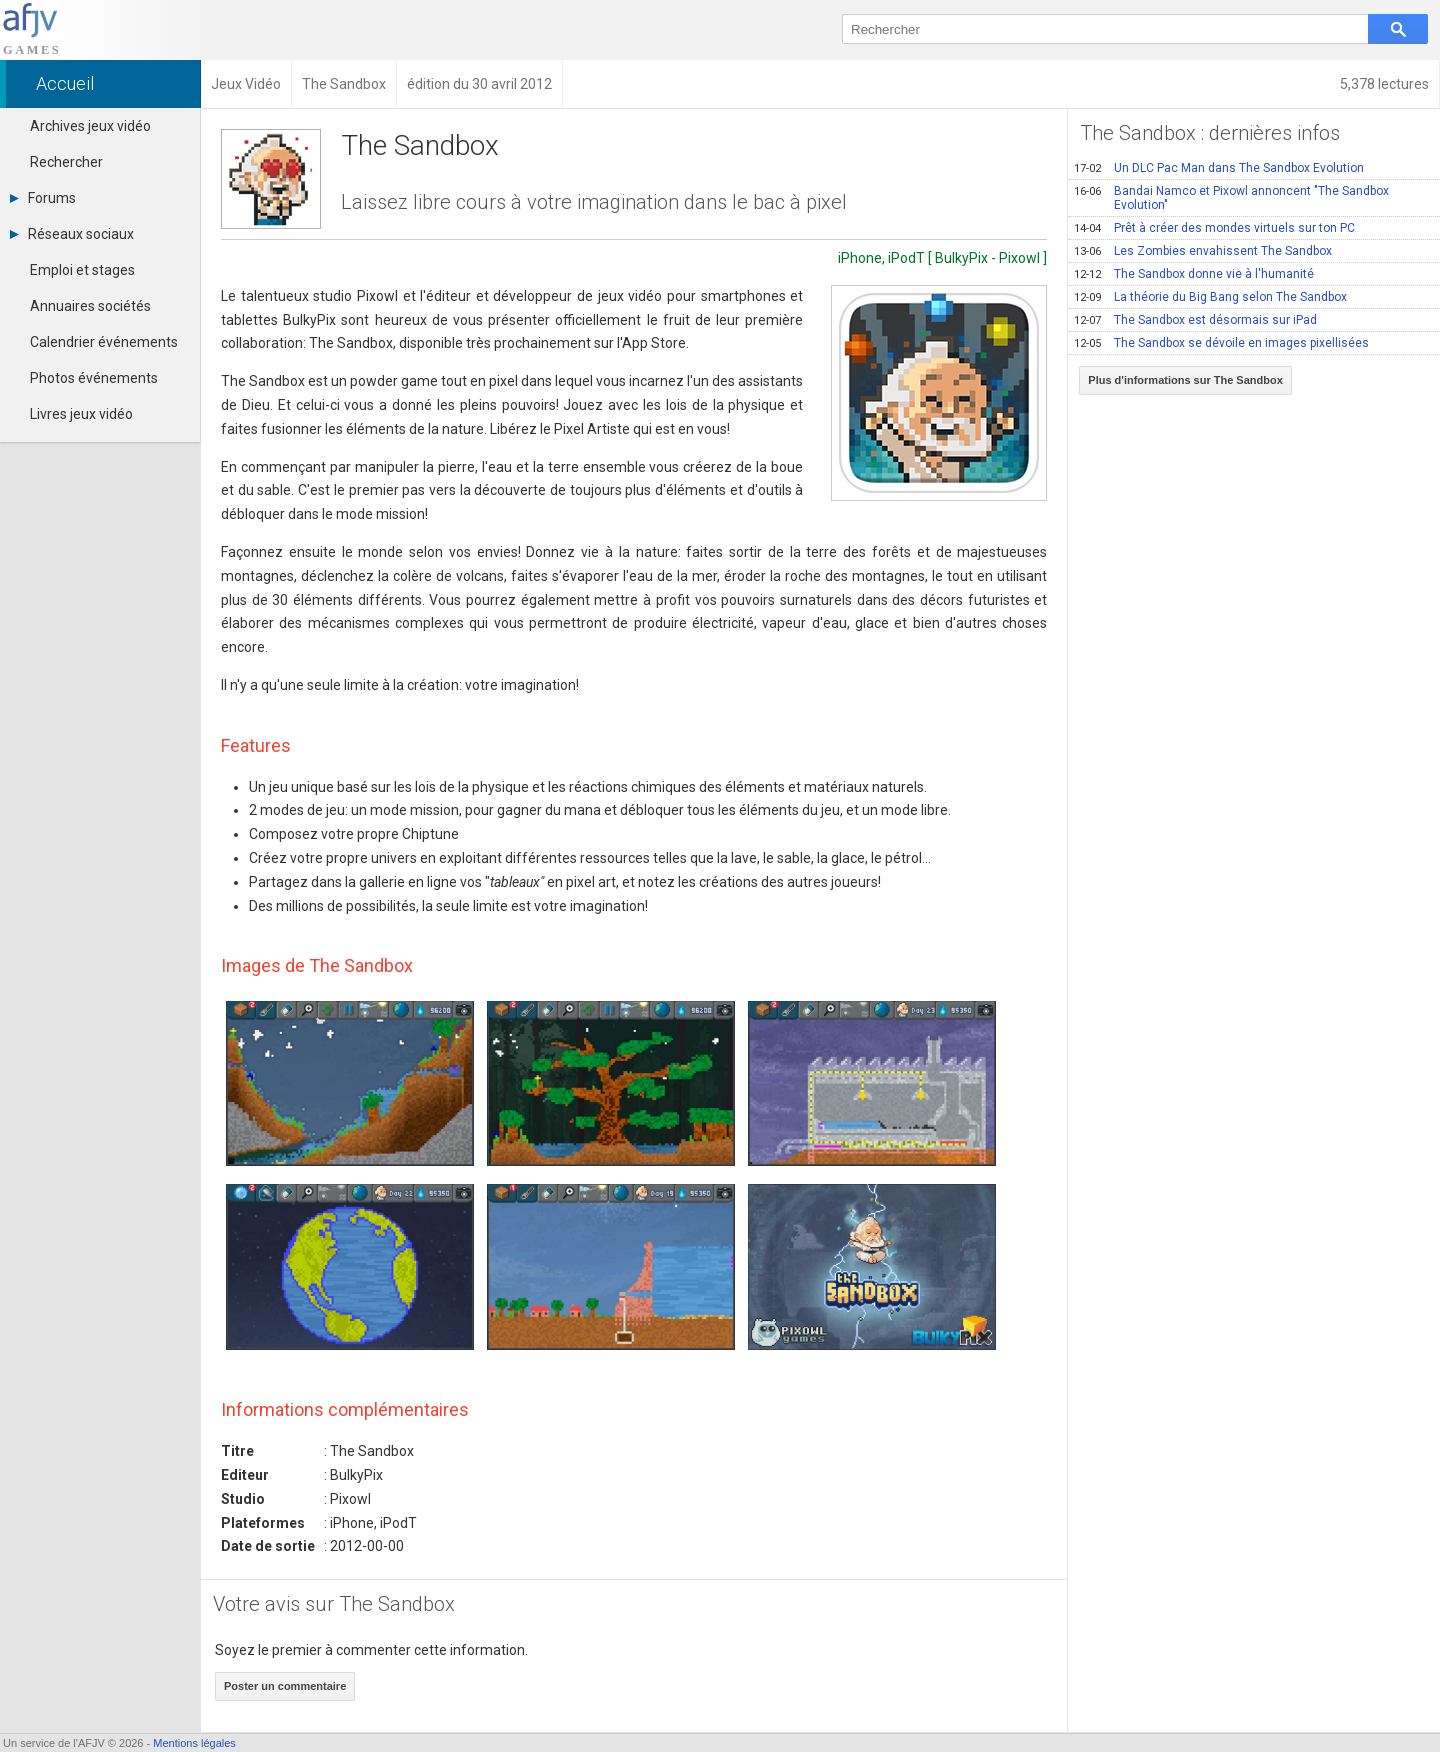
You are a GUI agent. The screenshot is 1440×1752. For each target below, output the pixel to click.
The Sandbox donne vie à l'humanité (1194, 274)
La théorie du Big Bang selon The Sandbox (1210, 297)
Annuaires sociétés (90, 306)
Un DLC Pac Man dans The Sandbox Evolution (1219, 168)
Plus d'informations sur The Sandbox (1185, 380)
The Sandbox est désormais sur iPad (1195, 320)
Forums (43, 198)
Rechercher (66, 162)
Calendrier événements (104, 342)
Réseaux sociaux (72, 234)
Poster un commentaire (285, 1686)
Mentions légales (194, 1743)
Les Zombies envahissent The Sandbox (1203, 251)
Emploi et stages (82, 270)
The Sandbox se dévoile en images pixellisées (1221, 343)
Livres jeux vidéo (81, 414)
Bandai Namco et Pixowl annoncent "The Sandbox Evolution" (1231, 198)
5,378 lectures (1384, 84)
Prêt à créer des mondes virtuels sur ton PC (1214, 228)
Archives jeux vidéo (90, 126)
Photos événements (94, 378)
